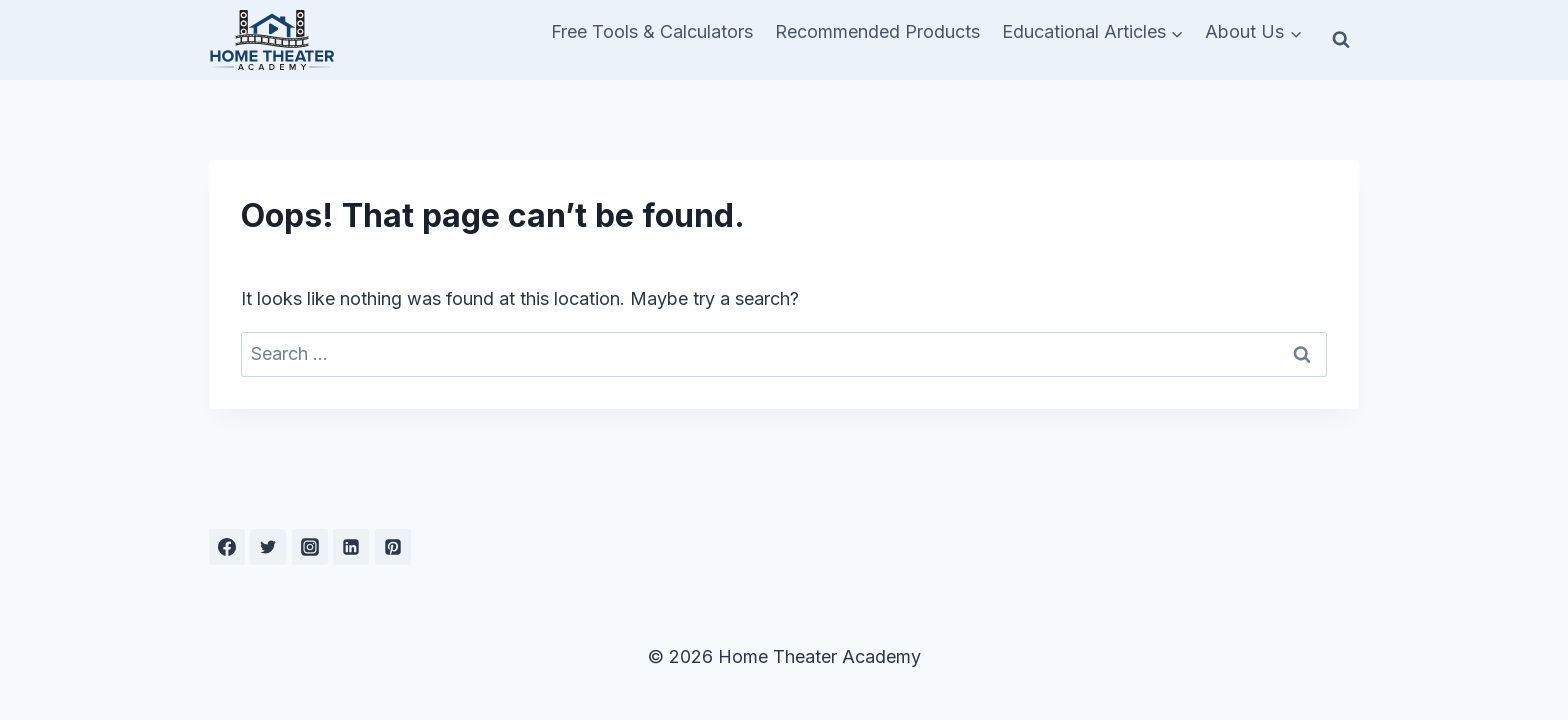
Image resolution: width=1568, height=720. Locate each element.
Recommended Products (877, 31)
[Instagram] (310, 547)
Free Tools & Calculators (652, 31)
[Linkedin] (351, 547)
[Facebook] (227, 547)
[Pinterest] (393, 547)
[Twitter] (268, 547)
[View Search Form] (1341, 40)
